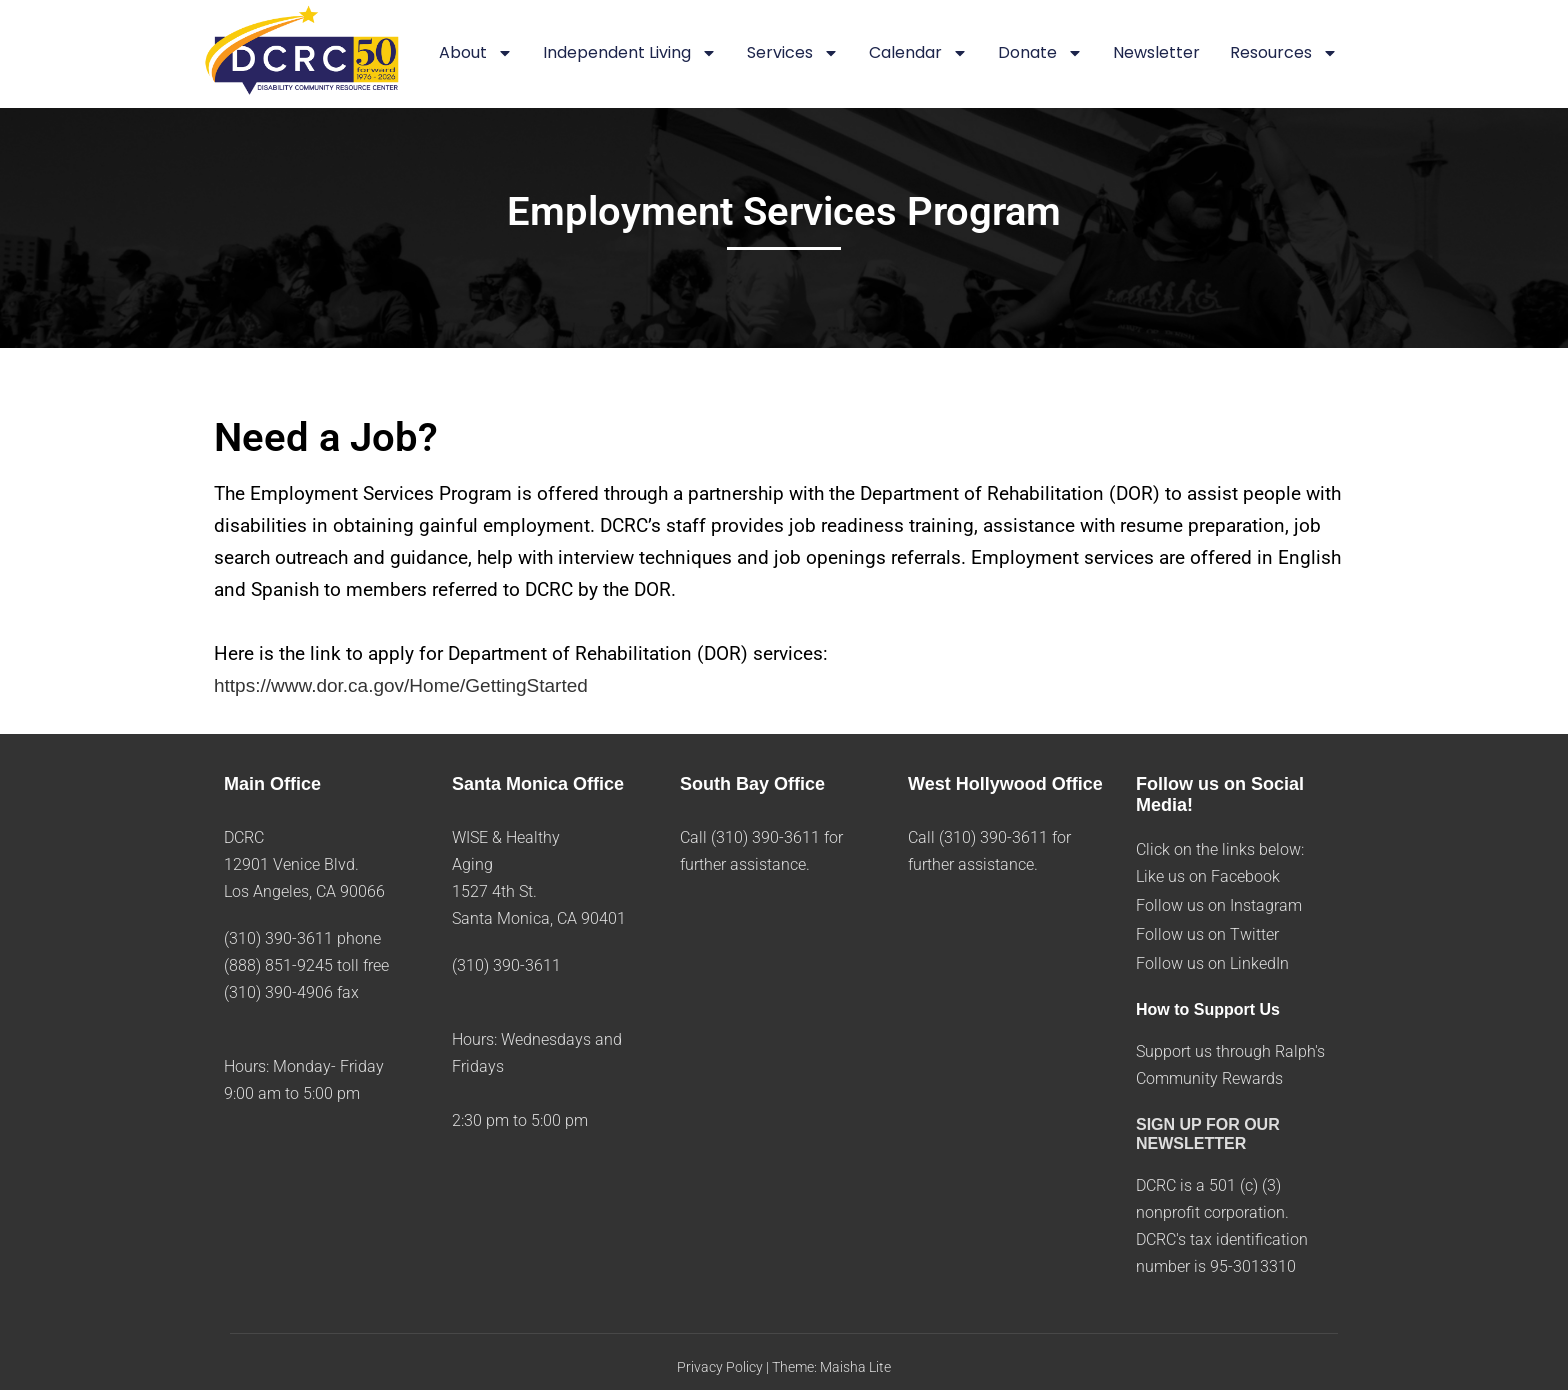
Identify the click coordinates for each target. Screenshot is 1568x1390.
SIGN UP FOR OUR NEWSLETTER (1208, 1134)
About (476, 54)
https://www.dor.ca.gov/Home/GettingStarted (401, 685)
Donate (1040, 54)
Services (793, 54)
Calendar (918, 54)
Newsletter (1156, 52)
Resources (1284, 54)
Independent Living (630, 54)
